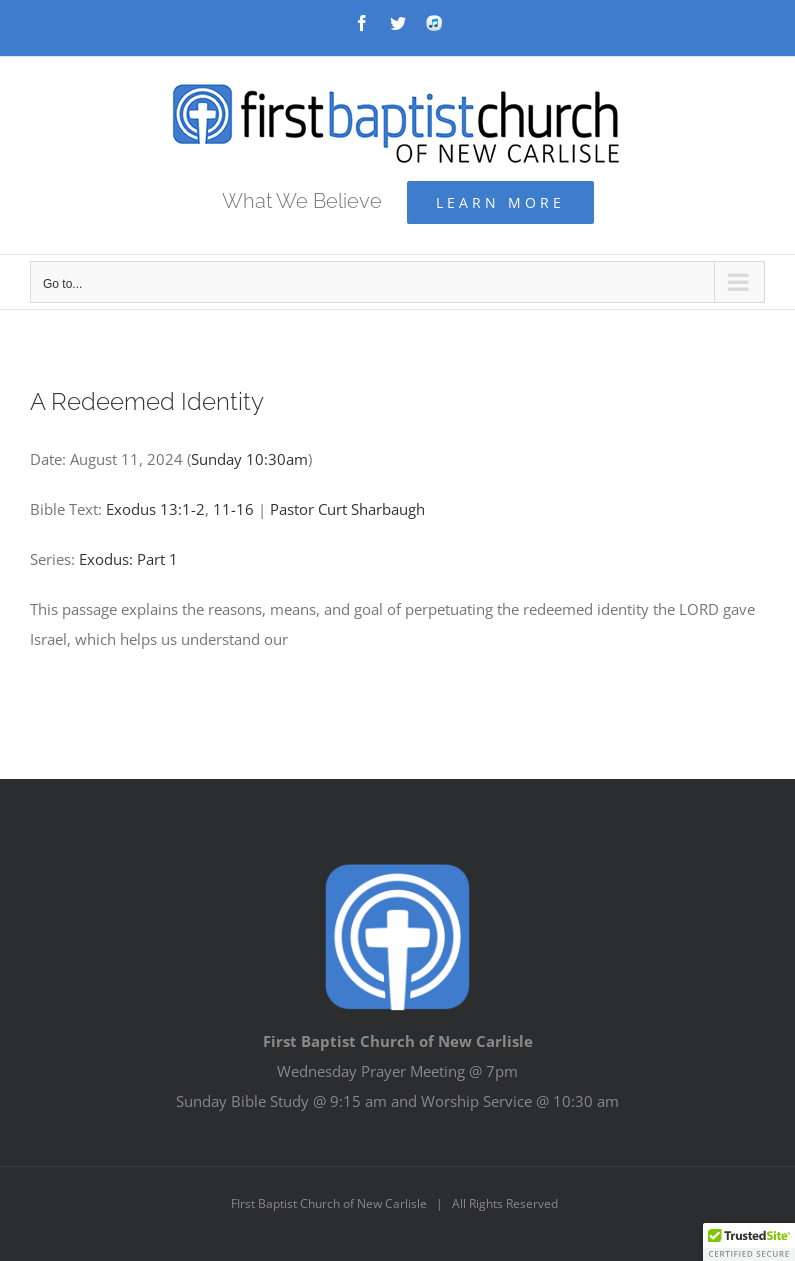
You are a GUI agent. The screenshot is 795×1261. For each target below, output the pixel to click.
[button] (749, 1242)
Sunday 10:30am (249, 459)
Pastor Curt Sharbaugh (347, 509)
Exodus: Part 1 (128, 559)
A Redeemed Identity (147, 401)
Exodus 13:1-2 (155, 509)
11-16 (233, 509)
